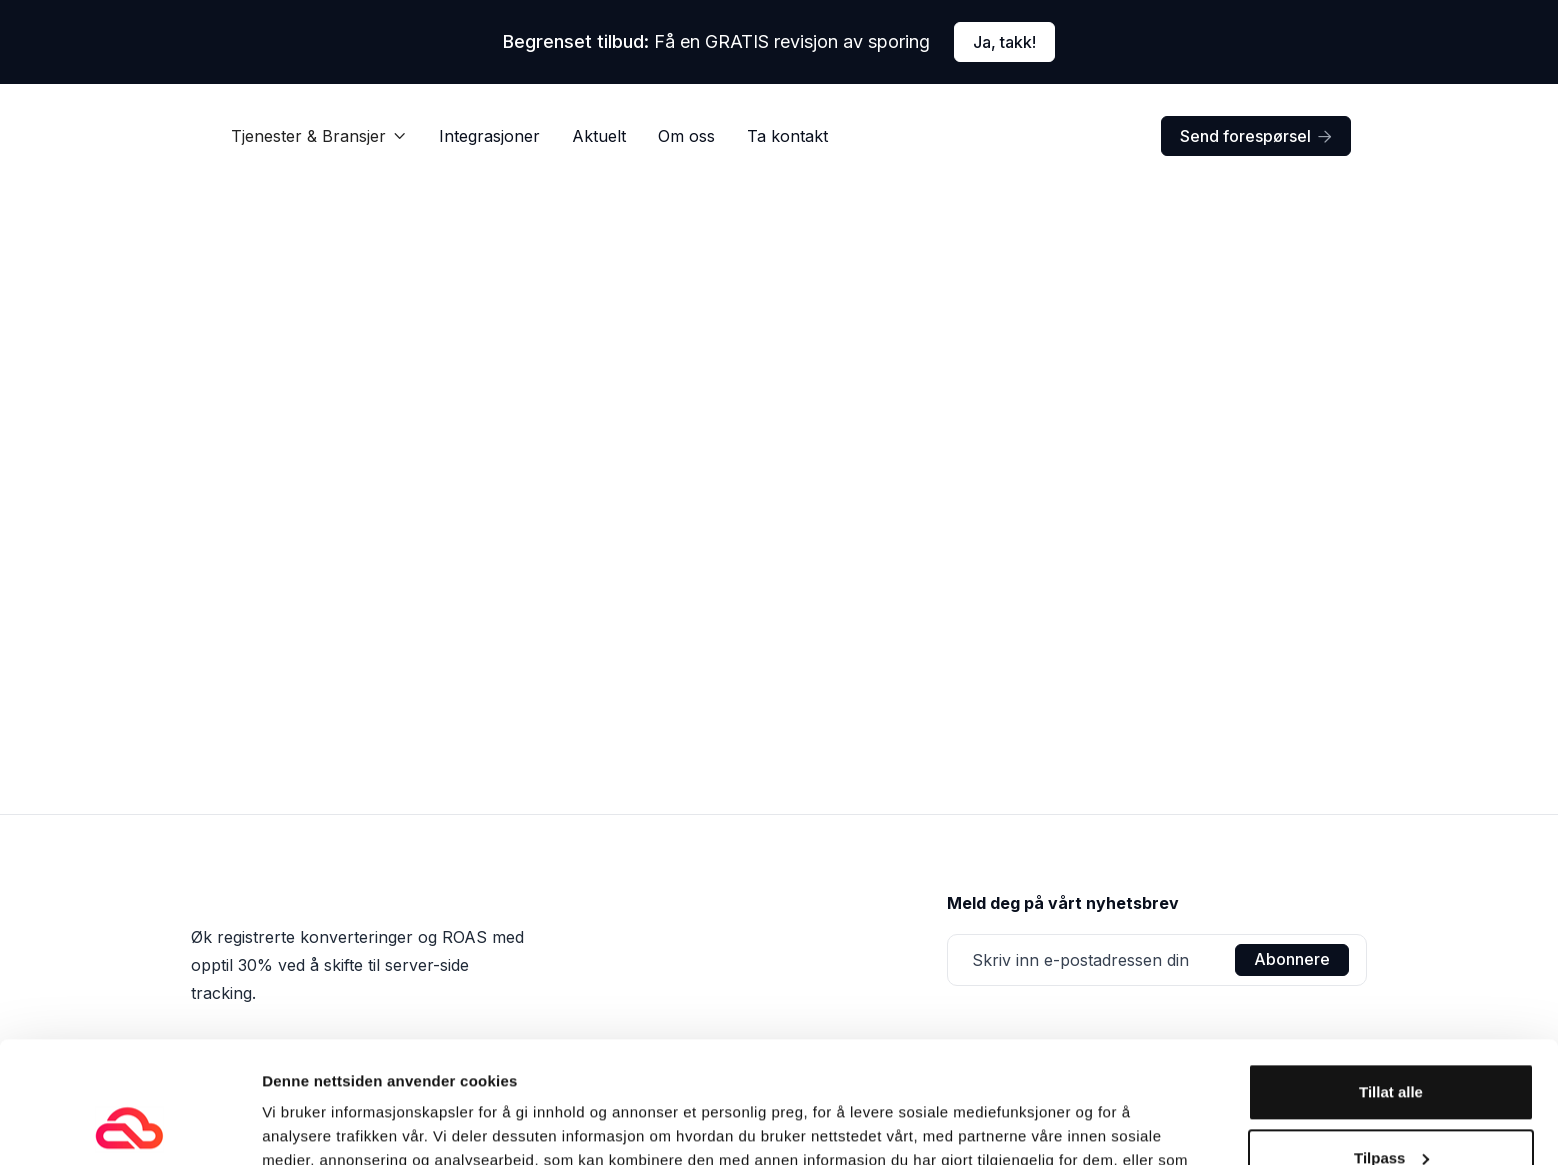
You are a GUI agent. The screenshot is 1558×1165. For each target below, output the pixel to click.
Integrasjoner (489, 136)
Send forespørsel (1256, 136)
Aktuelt (599, 136)
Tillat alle (1391, 978)
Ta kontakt (787, 136)
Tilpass (1391, 1043)
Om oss (686, 136)
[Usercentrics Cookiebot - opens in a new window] (129, 1126)
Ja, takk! (1004, 42)
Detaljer (290, 1125)
